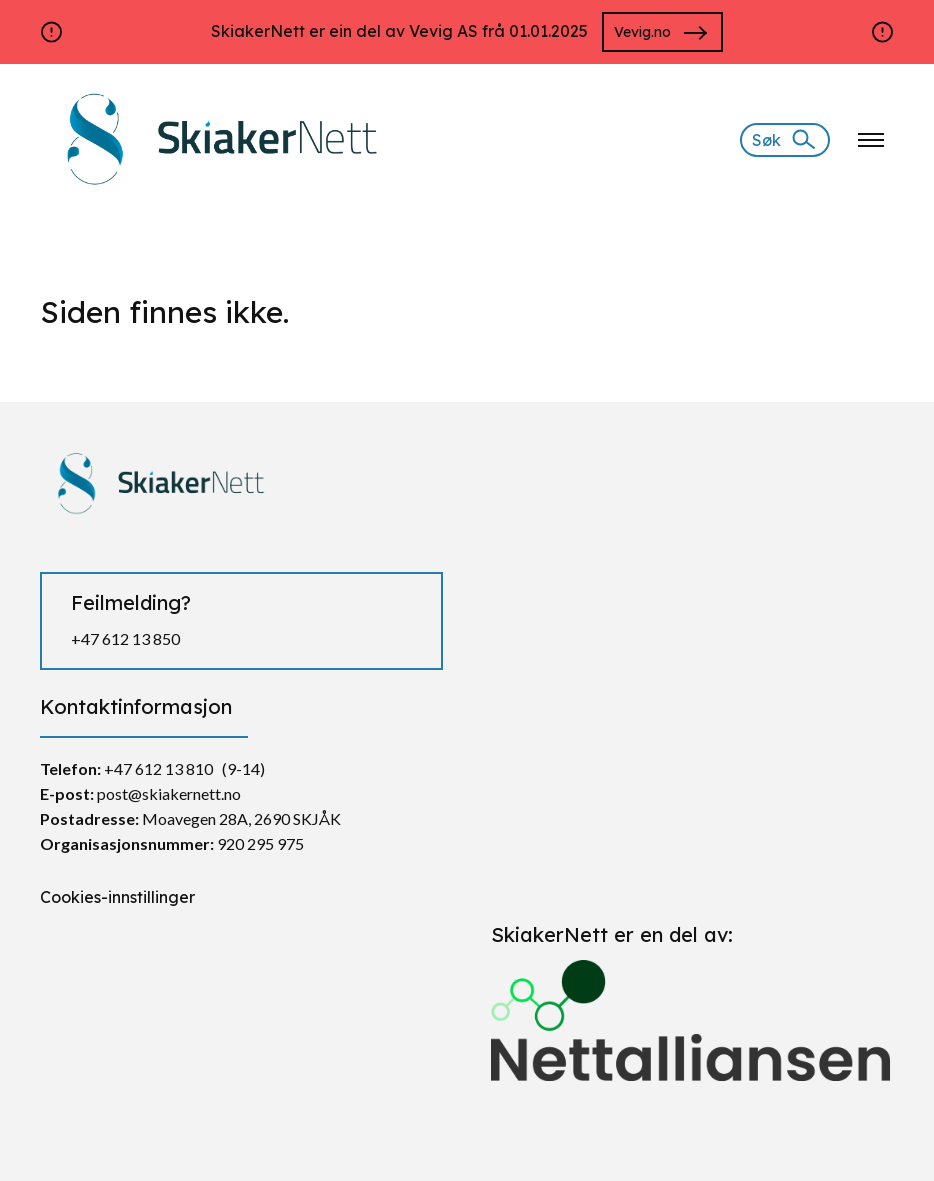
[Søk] (785, 140)
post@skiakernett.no (169, 793)
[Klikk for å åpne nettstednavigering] (871, 140)
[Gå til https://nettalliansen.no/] (692, 1012)
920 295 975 (260, 843)
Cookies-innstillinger (117, 897)
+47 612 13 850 (125, 638)
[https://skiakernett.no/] (216, 138)
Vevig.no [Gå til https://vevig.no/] (642, 32)
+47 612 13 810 (158, 768)
